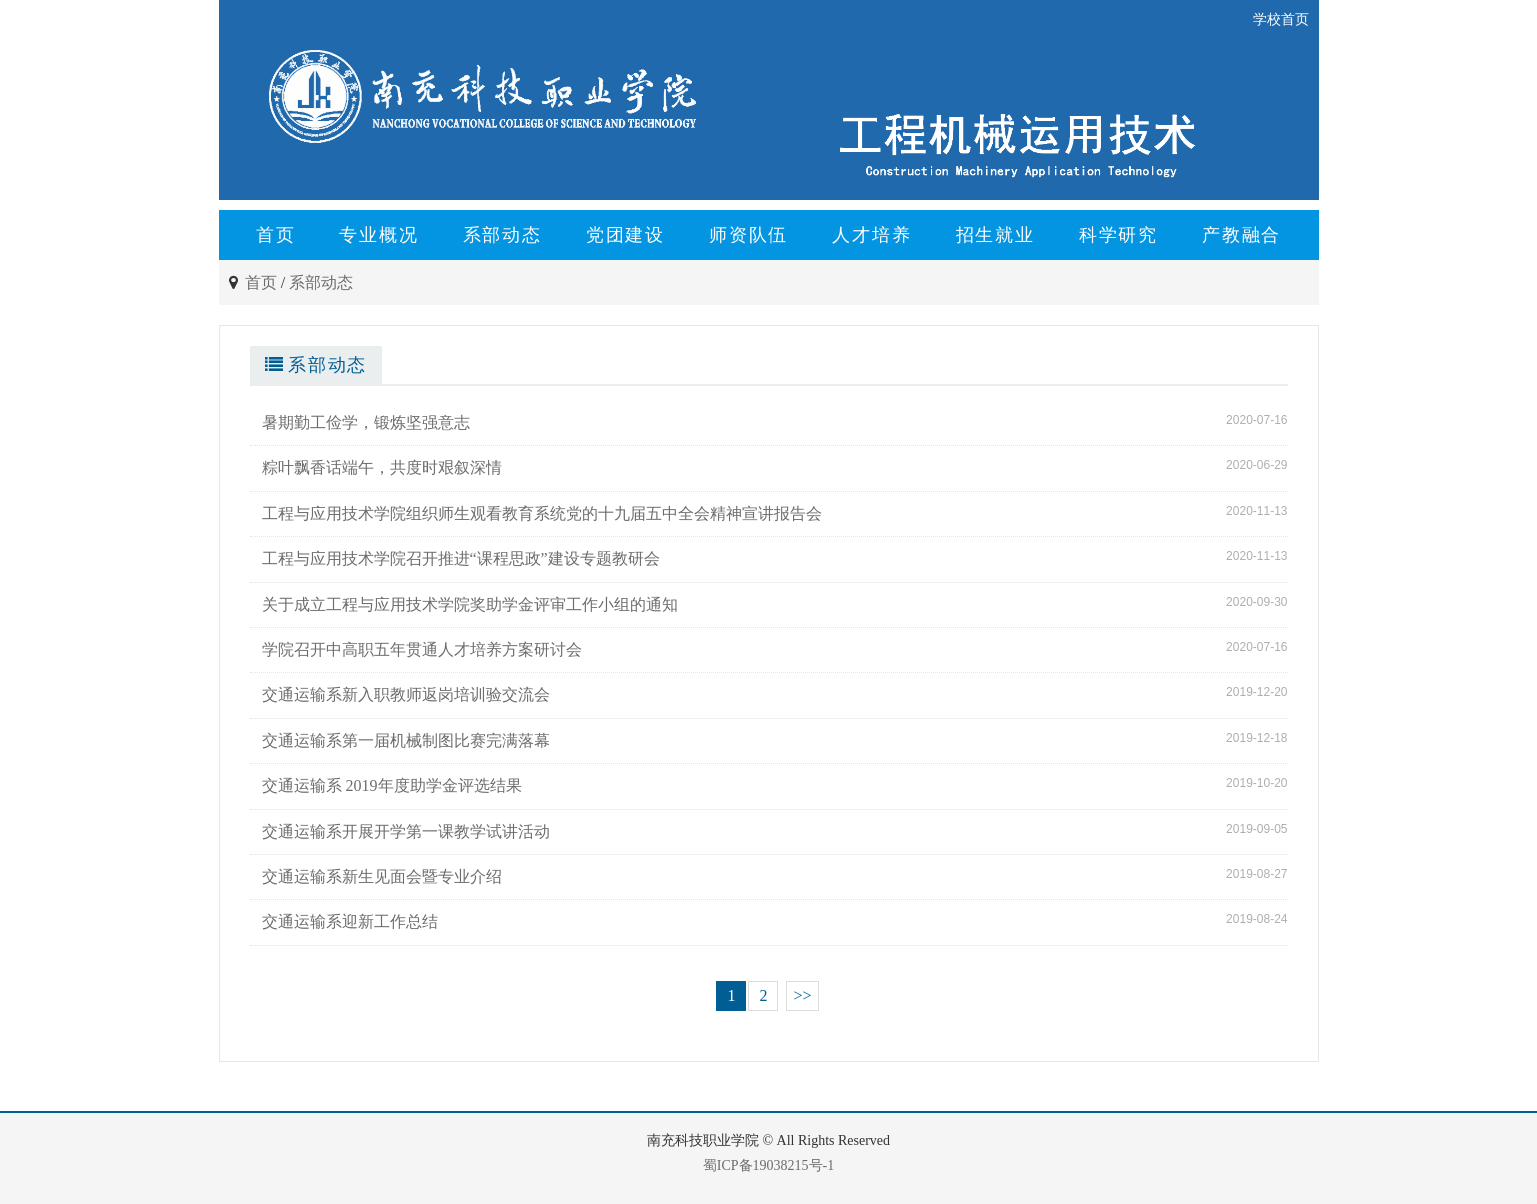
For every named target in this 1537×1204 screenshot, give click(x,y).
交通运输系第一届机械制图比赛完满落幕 (406, 740)
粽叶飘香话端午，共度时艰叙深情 (382, 467)
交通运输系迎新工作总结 (350, 921)
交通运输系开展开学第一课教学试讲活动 (406, 831)
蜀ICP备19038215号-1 (768, 1165)
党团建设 (625, 235)
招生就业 (995, 235)
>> (802, 995)
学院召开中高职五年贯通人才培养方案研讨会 (422, 649)
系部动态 (502, 235)
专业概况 (378, 235)
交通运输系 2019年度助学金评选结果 (392, 785)
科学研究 (1118, 235)
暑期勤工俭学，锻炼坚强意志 (366, 422)
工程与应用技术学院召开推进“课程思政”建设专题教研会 (461, 558)
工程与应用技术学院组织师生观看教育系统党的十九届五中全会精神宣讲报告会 (542, 513)
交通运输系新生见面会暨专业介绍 (382, 876)
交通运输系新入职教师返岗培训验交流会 (406, 694)
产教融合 (1241, 235)
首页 (276, 235)
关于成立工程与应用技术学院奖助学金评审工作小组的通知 (470, 604)
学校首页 (1281, 19)
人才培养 (871, 235)
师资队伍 (748, 235)
